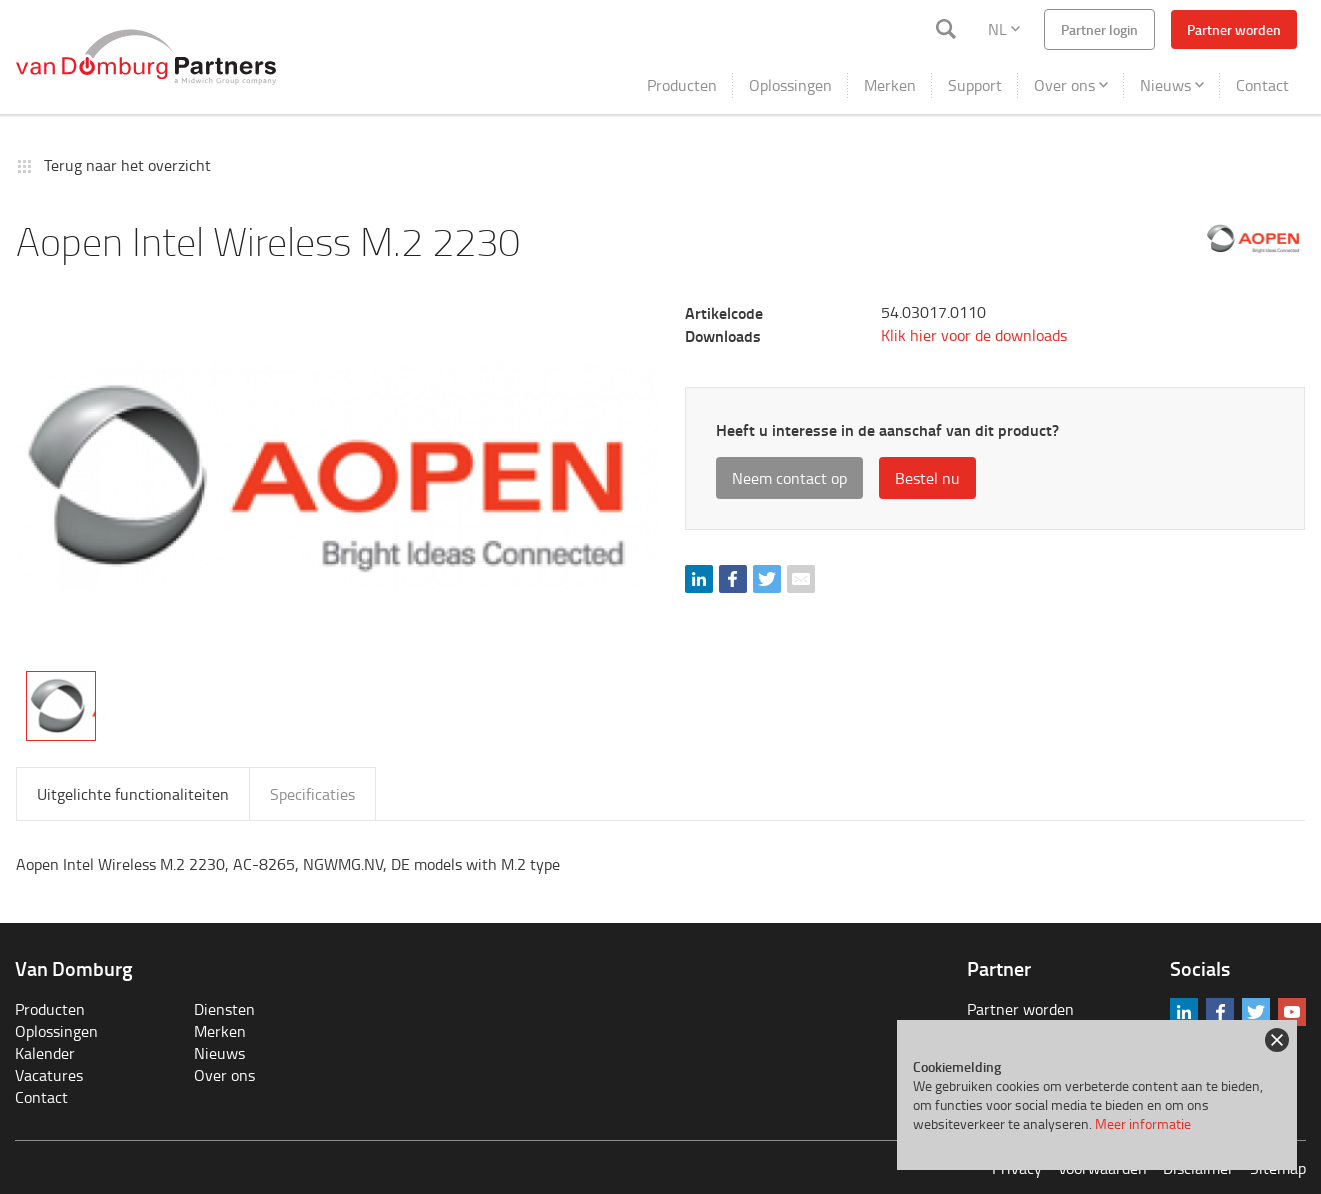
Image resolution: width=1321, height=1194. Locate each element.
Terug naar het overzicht (127, 165)
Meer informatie (1143, 1123)
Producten (682, 85)
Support (975, 85)
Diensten (224, 1009)
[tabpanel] (338, 476)
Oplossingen (790, 85)
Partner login (1099, 29)
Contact (1262, 85)
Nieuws (1172, 85)
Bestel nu (927, 478)
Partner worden (1234, 29)
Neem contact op (789, 478)
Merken (890, 85)
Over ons (1071, 85)
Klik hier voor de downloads (974, 335)
